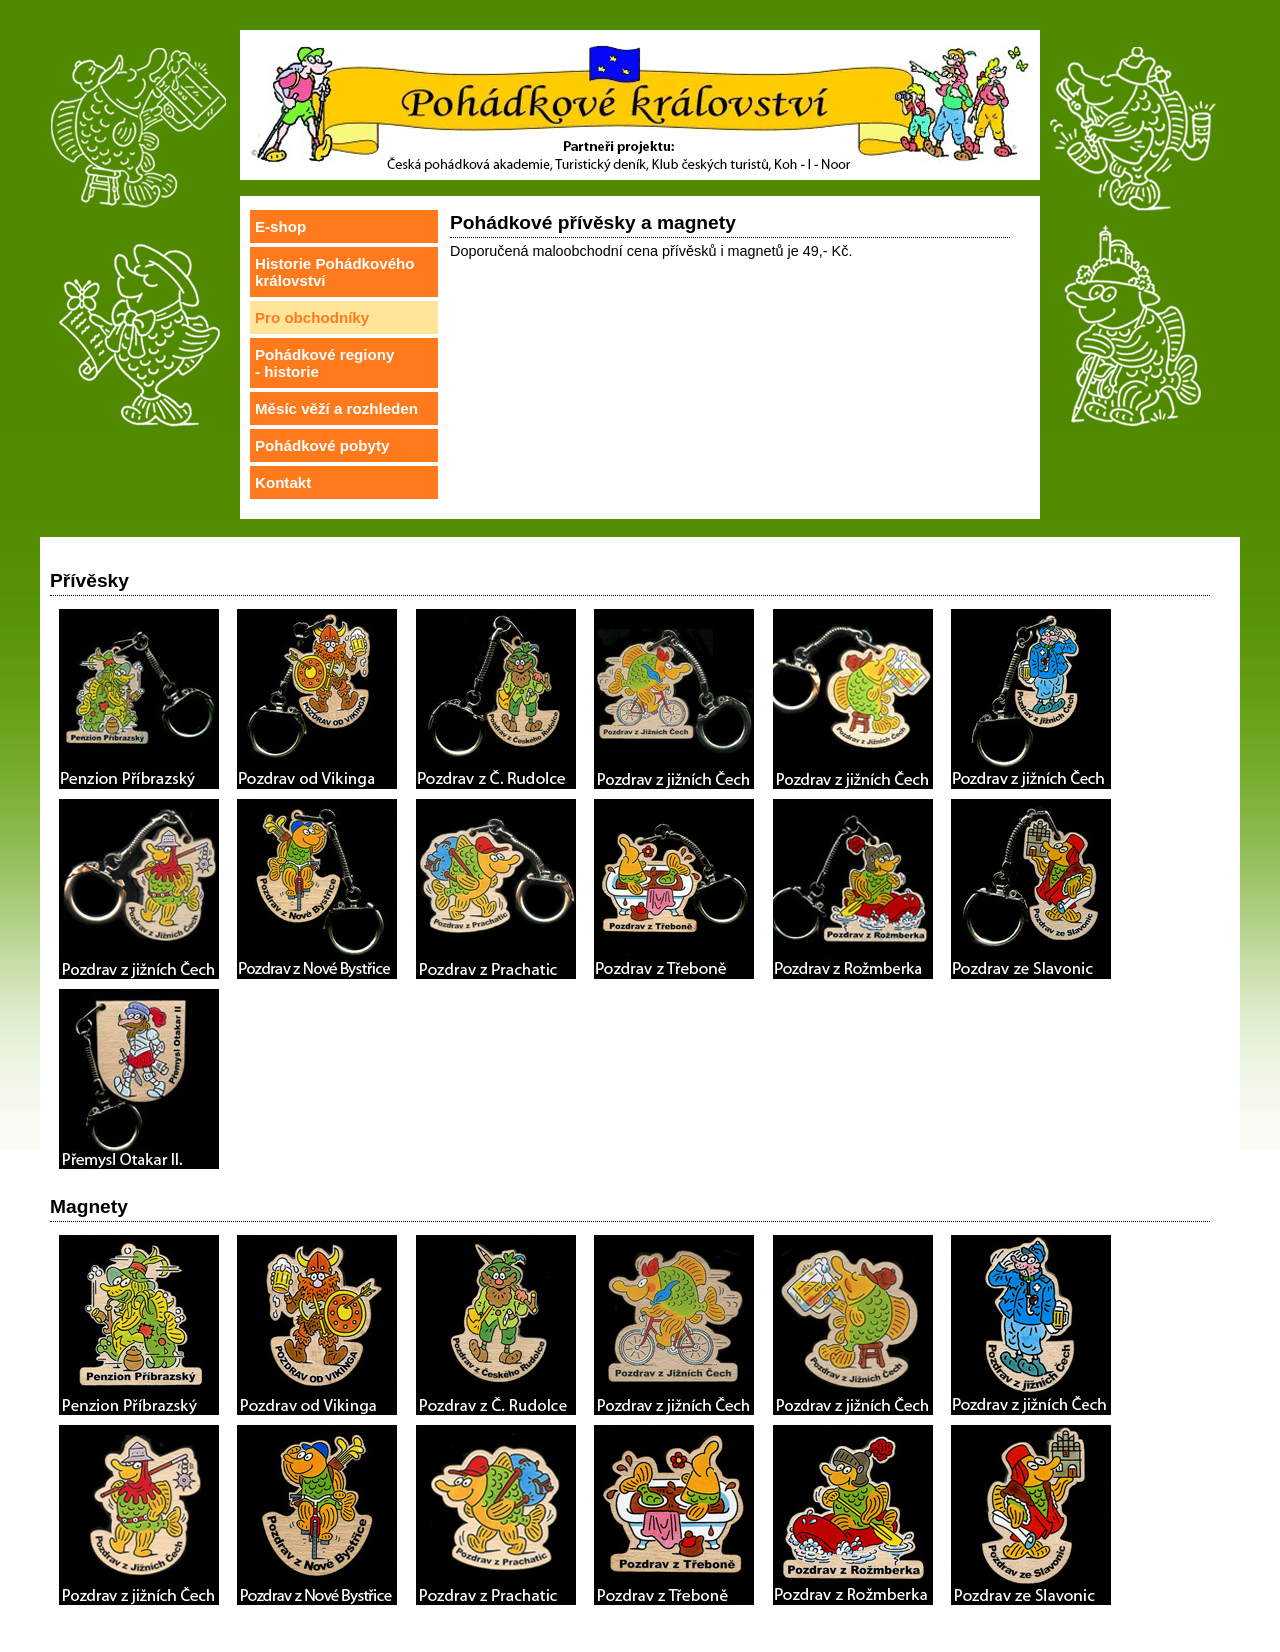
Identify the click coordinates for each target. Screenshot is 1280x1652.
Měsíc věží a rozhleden (336, 408)
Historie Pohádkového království (335, 272)
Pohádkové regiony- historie (324, 363)
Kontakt (283, 482)
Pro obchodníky (312, 317)
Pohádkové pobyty (322, 445)
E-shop (280, 226)
